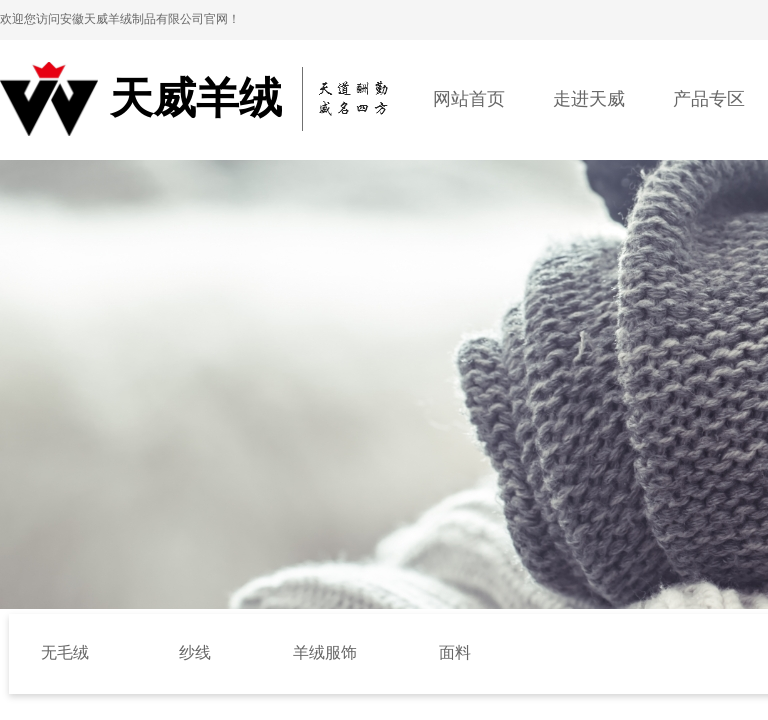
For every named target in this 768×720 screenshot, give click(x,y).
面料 (455, 652)
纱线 (195, 652)
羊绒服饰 (325, 652)
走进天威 (589, 99)
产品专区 (709, 99)
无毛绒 (65, 652)
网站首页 (469, 99)
